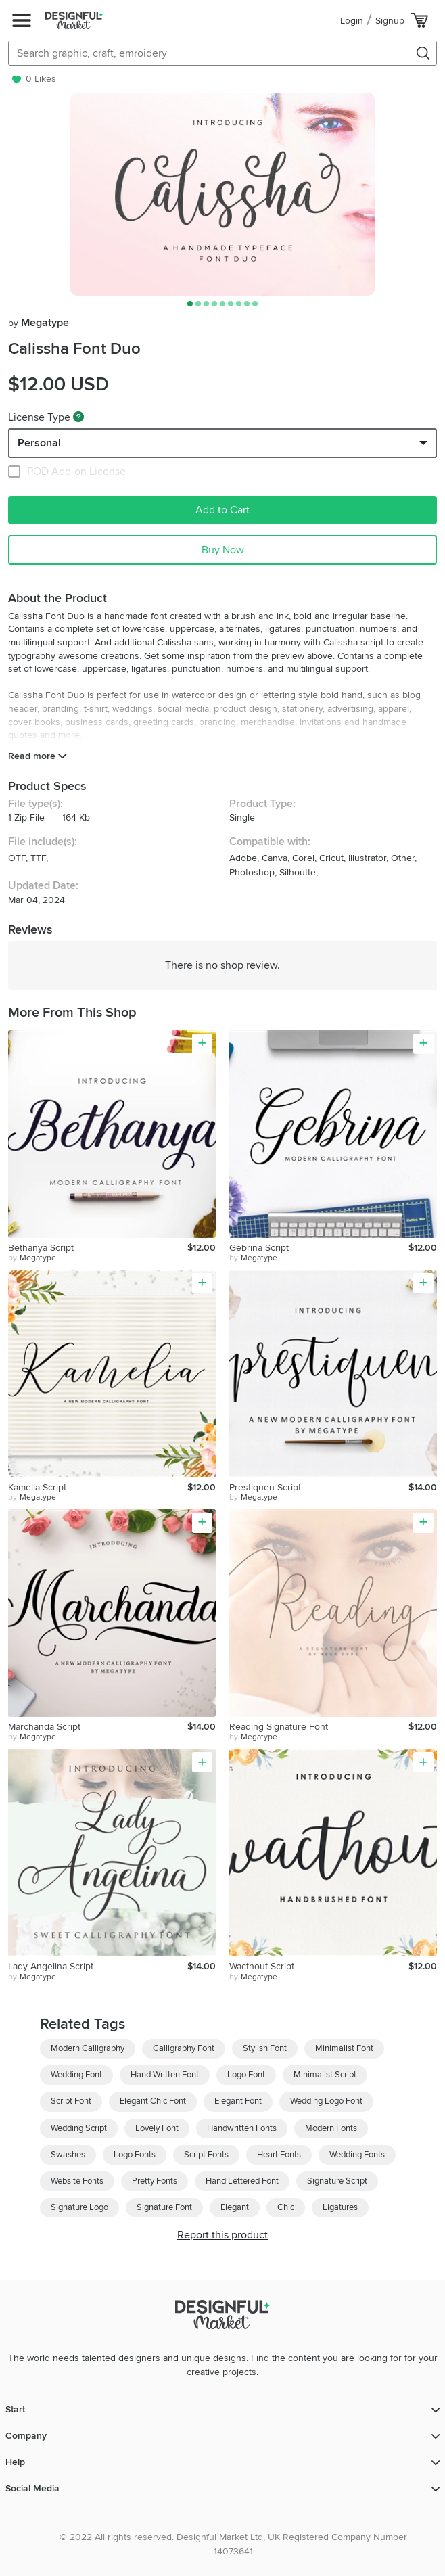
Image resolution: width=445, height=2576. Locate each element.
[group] (222, 194)
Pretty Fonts (154, 2181)
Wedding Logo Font (326, 2101)
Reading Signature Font (278, 1726)
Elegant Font (238, 2101)
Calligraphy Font (183, 2048)
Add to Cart (222, 510)
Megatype (38, 322)
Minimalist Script (325, 2074)
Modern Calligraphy (87, 2048)
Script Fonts (206, 2154)
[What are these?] (78, 416)
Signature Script (337, 2181)
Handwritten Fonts (242, 2128)
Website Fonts (77, 2181)
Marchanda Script (44, 1726)
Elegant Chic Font (153, 2101)
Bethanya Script (41, 1248)
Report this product (222, 2235)
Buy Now (223, 550)
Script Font (71, 2101)
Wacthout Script (261, 1966)
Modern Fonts (331, 2128)
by (32, 1258)
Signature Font (164, 2207)
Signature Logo (79, 2207)
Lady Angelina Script (50, 1966)
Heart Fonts (279, 2154)
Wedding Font (76, 2074)
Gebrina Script (259, 1248)
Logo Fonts (135, 2154)
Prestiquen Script (265, 1487)
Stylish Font (265, 2048)
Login (351, 20)
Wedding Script (79, 2128)
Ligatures (340, 2207)
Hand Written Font (165, 2074)
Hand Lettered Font (242, 2181)
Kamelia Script (37, 1487)
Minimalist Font (344, 2048)
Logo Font (246, 2074)
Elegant (234, 2207)
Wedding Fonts (357, 2154)
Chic (285, 2207)
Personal (39, 443)
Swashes (68, 2154)
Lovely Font (157, 2128)
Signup (389, 20)
